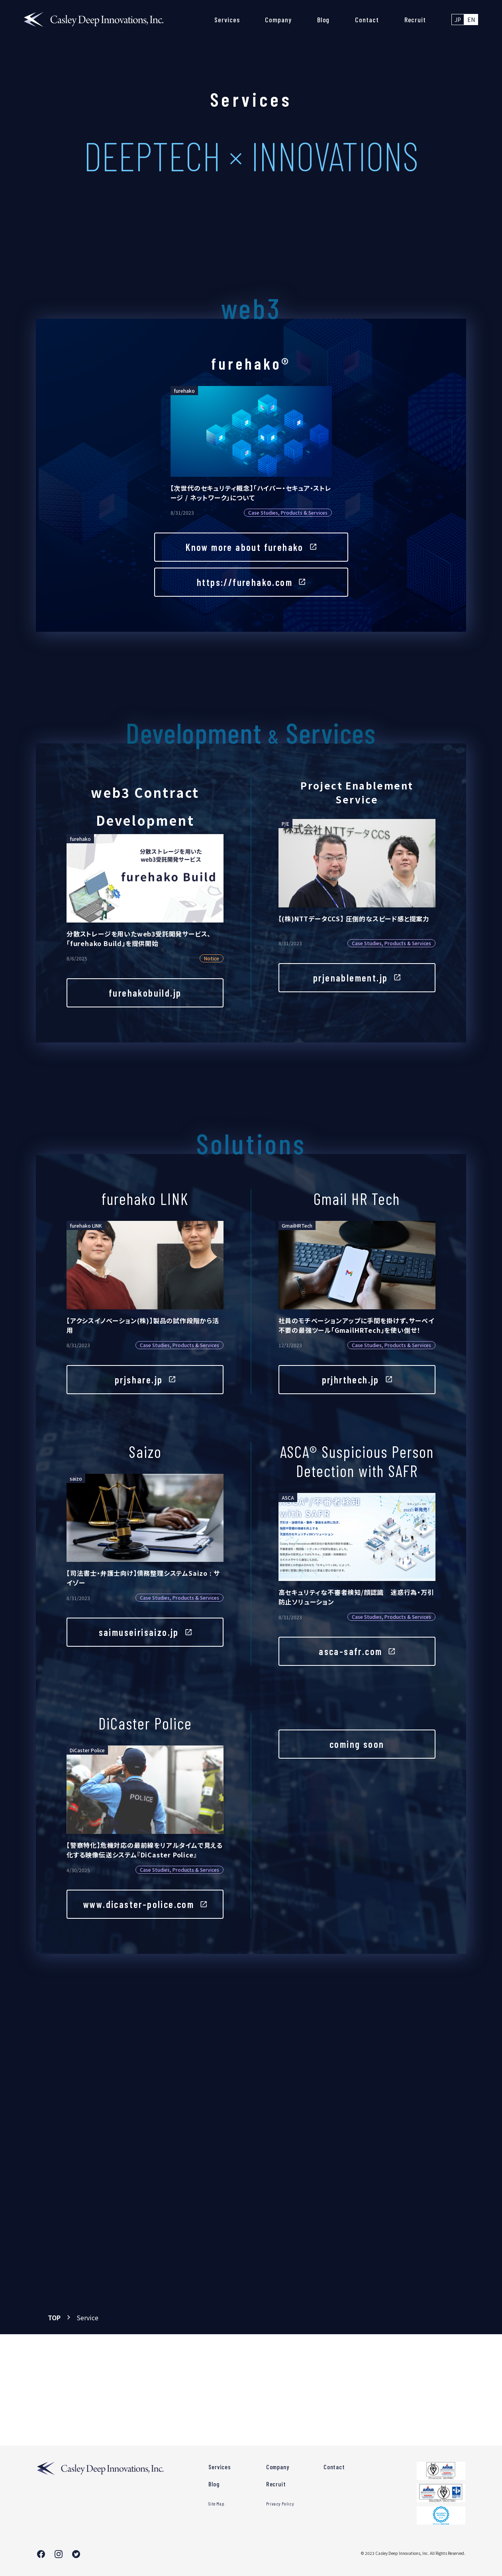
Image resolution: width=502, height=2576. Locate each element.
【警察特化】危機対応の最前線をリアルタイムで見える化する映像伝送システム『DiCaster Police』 (145, 1849)
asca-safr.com (350, 1651)
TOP (54, 2317)
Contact (366, 19)
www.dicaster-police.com (138, 1904)
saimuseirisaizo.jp (139, 1632)
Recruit (415, 19)
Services (226, 19)
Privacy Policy (280, 2503)
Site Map (216, 2503)
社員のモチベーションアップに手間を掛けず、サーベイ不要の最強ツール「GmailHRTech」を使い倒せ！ (356, 1325)
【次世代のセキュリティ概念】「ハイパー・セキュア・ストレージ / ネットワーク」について (251, 492)
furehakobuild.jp (145, 993)
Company (278, 19)
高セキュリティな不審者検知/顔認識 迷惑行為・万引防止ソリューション (356, 1597)
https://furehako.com (244, 582)
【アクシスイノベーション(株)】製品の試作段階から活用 (143, 1325)
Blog (323, 19)
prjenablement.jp (350, 977)
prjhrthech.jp (350, 1379)
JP (458, 20)
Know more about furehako (245, 547)
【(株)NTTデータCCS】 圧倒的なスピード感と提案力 (353, 918)
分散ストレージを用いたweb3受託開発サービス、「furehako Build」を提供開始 (139, 938)
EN (471, 20)
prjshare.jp (139, 1379)
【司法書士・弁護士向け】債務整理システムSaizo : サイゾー (143, 1578)
